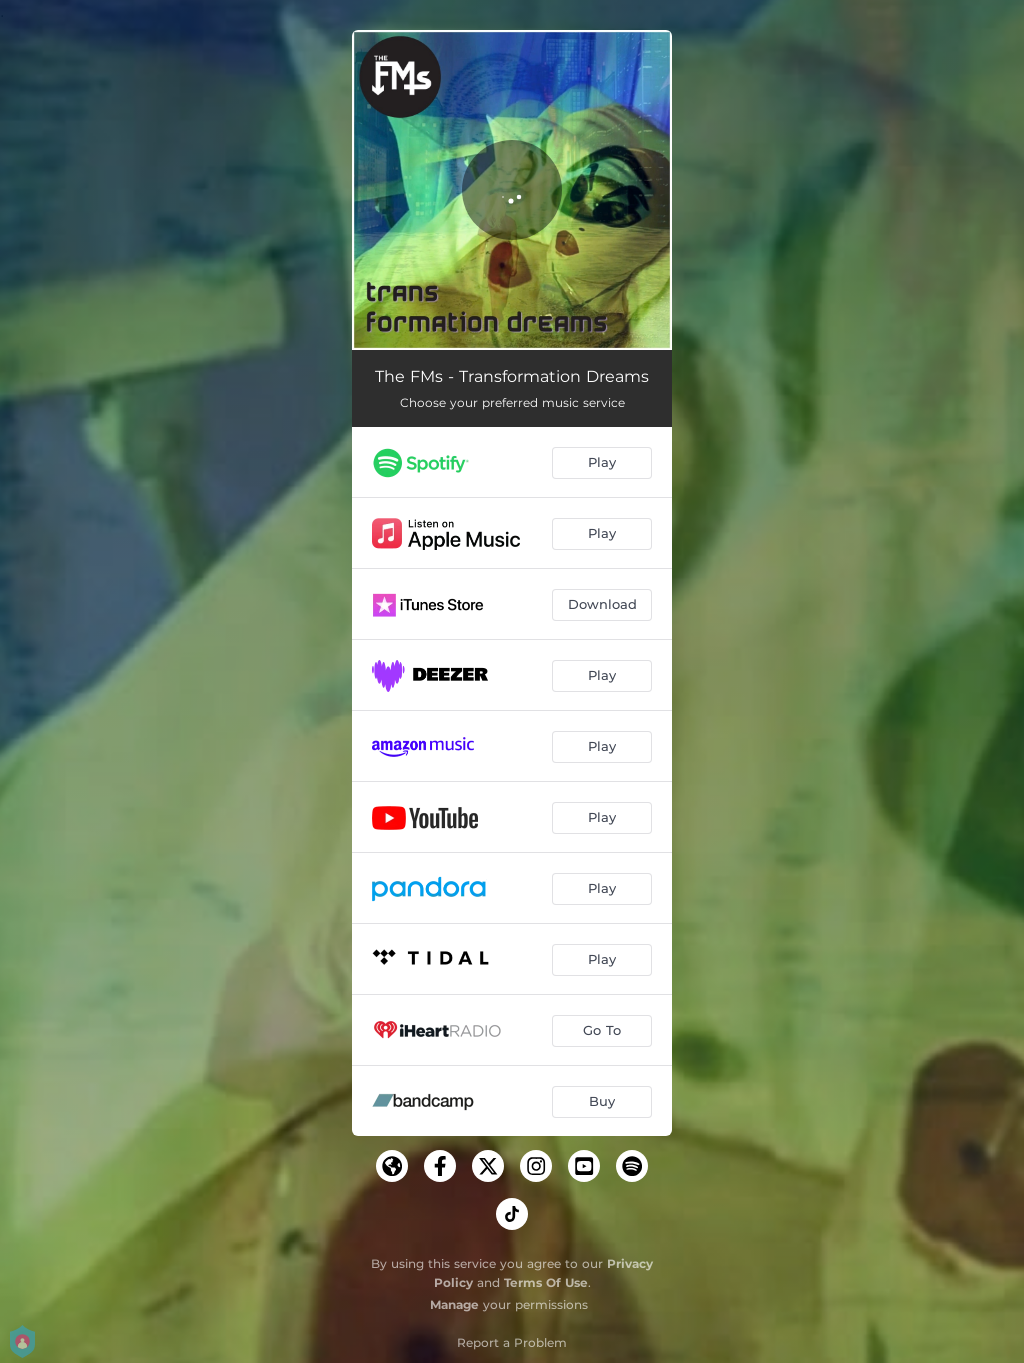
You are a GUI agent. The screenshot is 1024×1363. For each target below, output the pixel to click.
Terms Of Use (546, 1282)
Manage (454, 1304)
